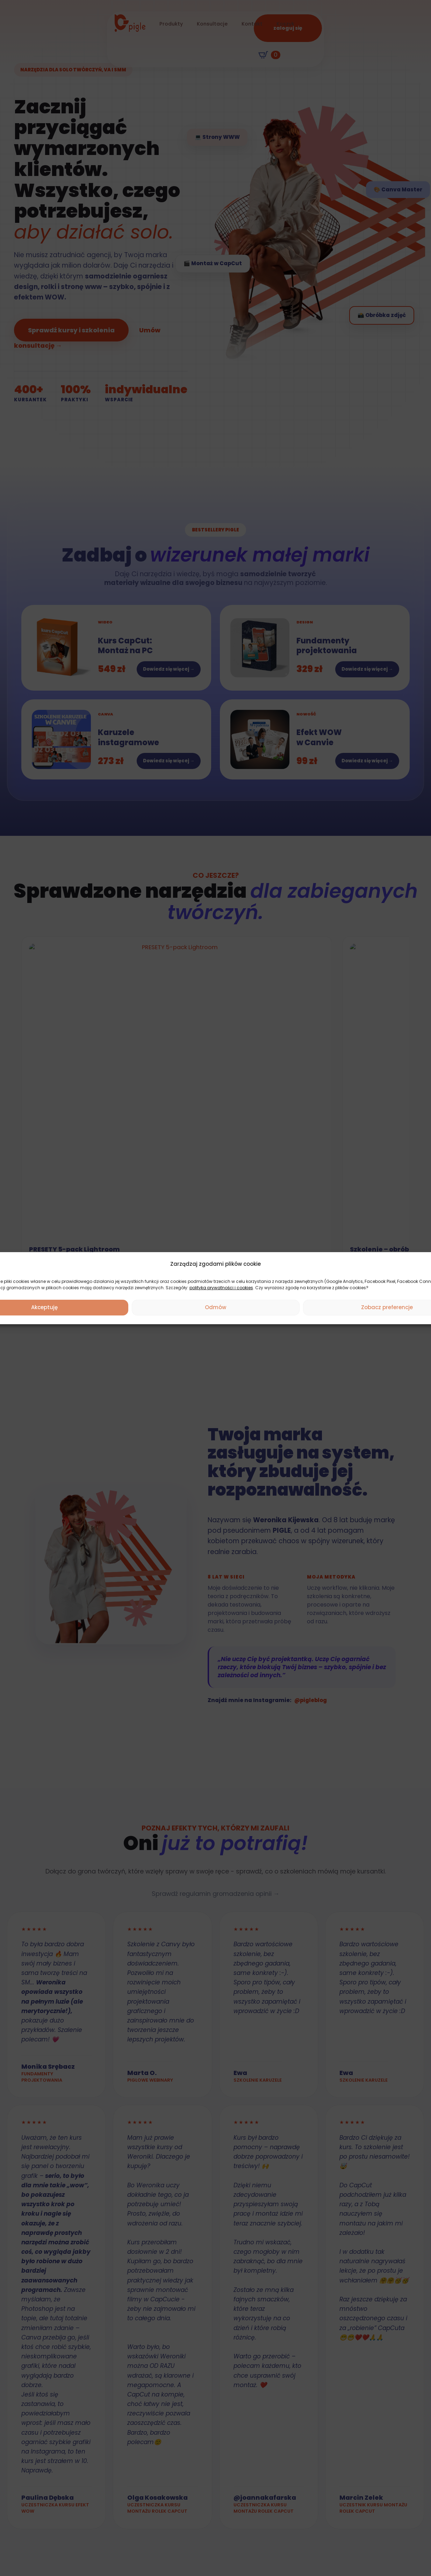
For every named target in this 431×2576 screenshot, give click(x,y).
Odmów (215, 1307)
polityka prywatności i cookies (221, 1288)
